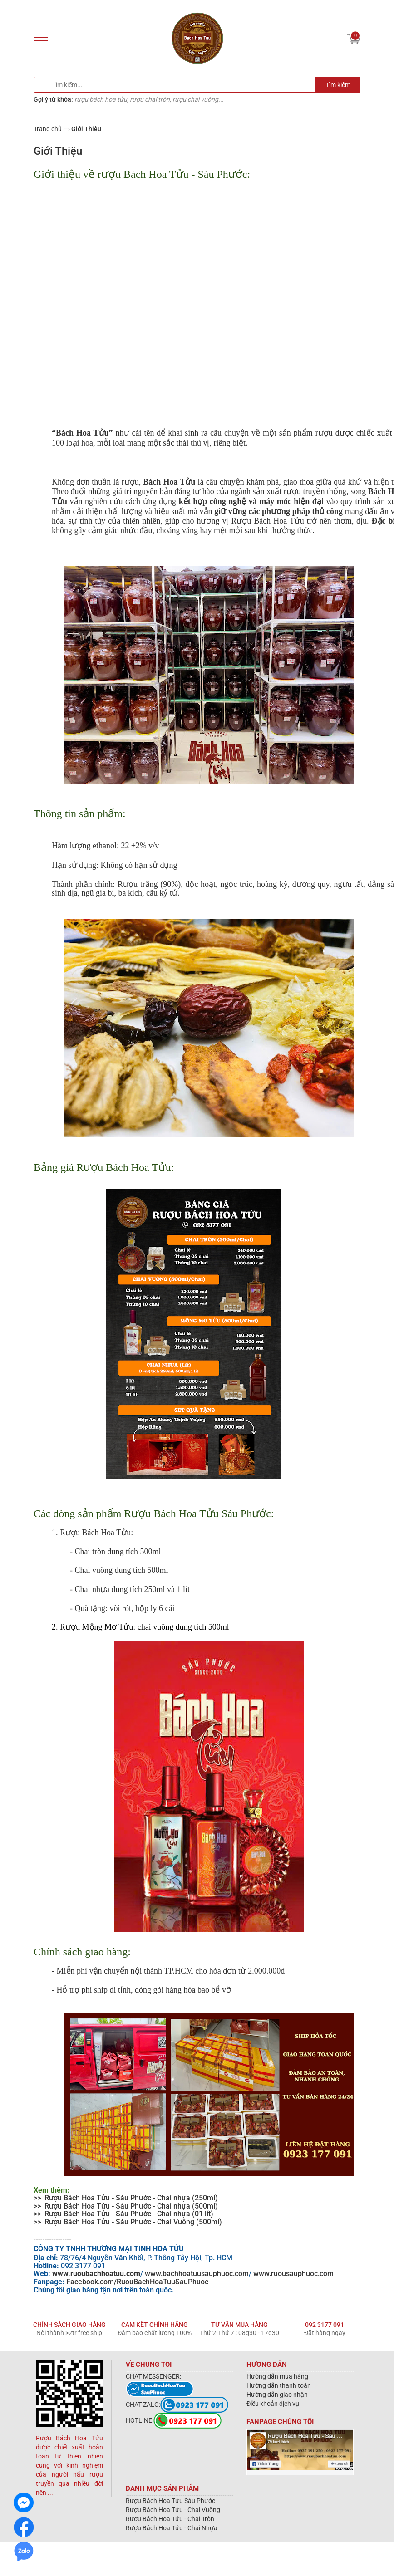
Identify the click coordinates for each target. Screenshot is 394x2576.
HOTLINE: (174, 2420)
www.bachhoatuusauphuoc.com (197, 2273)
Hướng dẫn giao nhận (277, 2394)
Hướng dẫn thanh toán (278, 2385)
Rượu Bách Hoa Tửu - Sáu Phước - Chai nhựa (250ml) (131, 2198)
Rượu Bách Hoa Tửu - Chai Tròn (170, 2518)
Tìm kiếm (337, 84)
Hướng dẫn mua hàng (277, 2376)
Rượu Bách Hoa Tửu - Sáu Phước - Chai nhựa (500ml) (131, 2206)
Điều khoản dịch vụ (272, 2403)
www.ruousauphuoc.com (293, 2273)
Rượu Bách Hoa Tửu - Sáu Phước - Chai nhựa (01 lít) (128, 2213)
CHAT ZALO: (177, 2404)
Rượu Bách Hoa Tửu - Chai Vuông (173, 2509)
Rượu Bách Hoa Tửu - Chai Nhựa (171, 2528)
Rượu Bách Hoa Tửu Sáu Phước (170, 2500)
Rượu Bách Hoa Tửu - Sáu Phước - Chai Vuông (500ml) (133, 2222)
